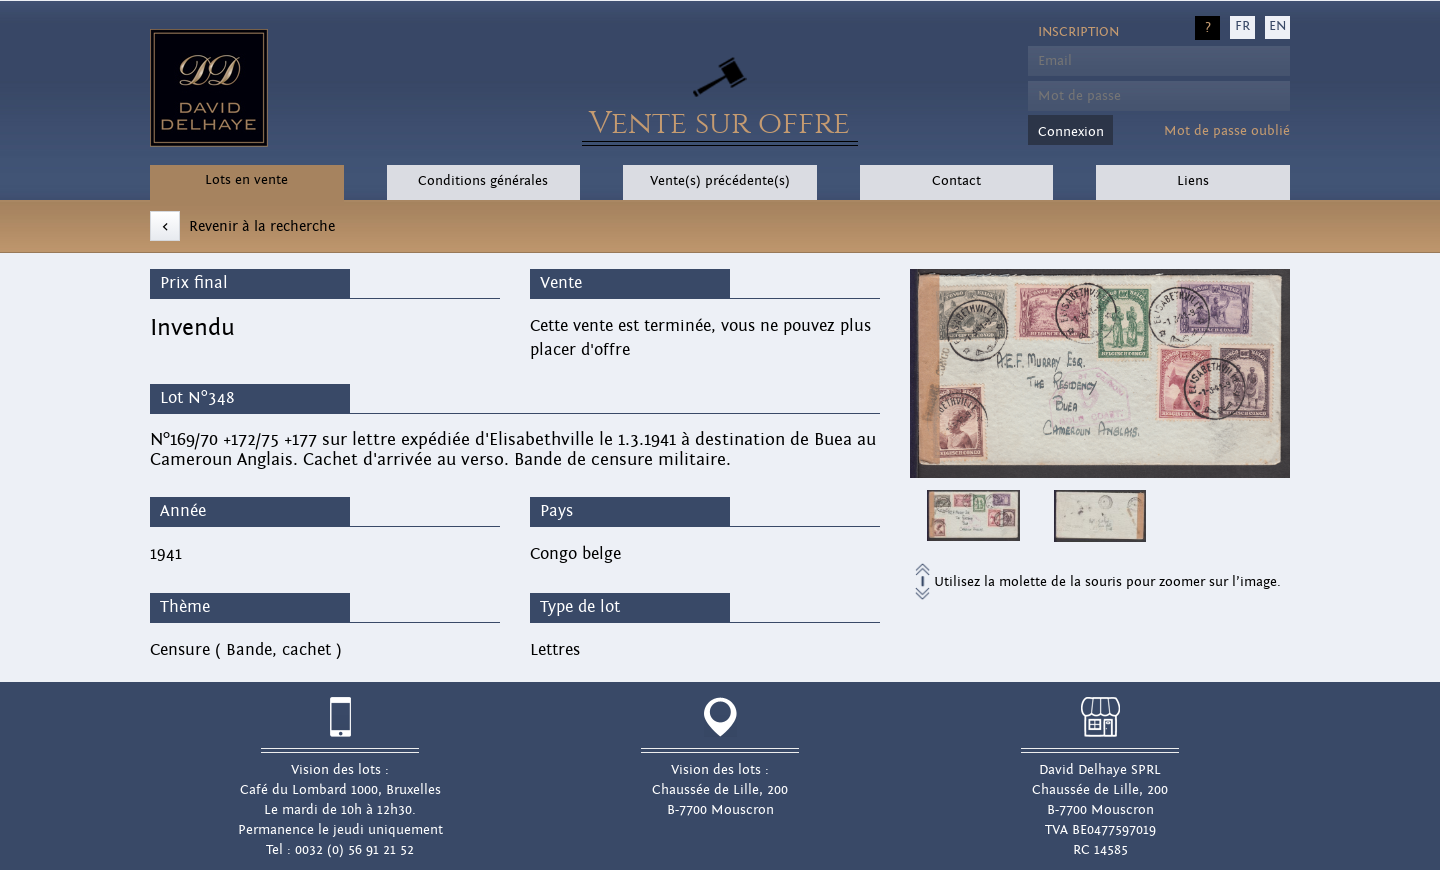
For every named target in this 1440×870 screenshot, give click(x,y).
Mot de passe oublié (1227, 131)
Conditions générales (483, 181)
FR (1242, 26)
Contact (956, 181)
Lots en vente (246, 180)
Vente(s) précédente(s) (720, 181)
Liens (1193, 181)
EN (1277, 26)
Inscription (1078, 32)
